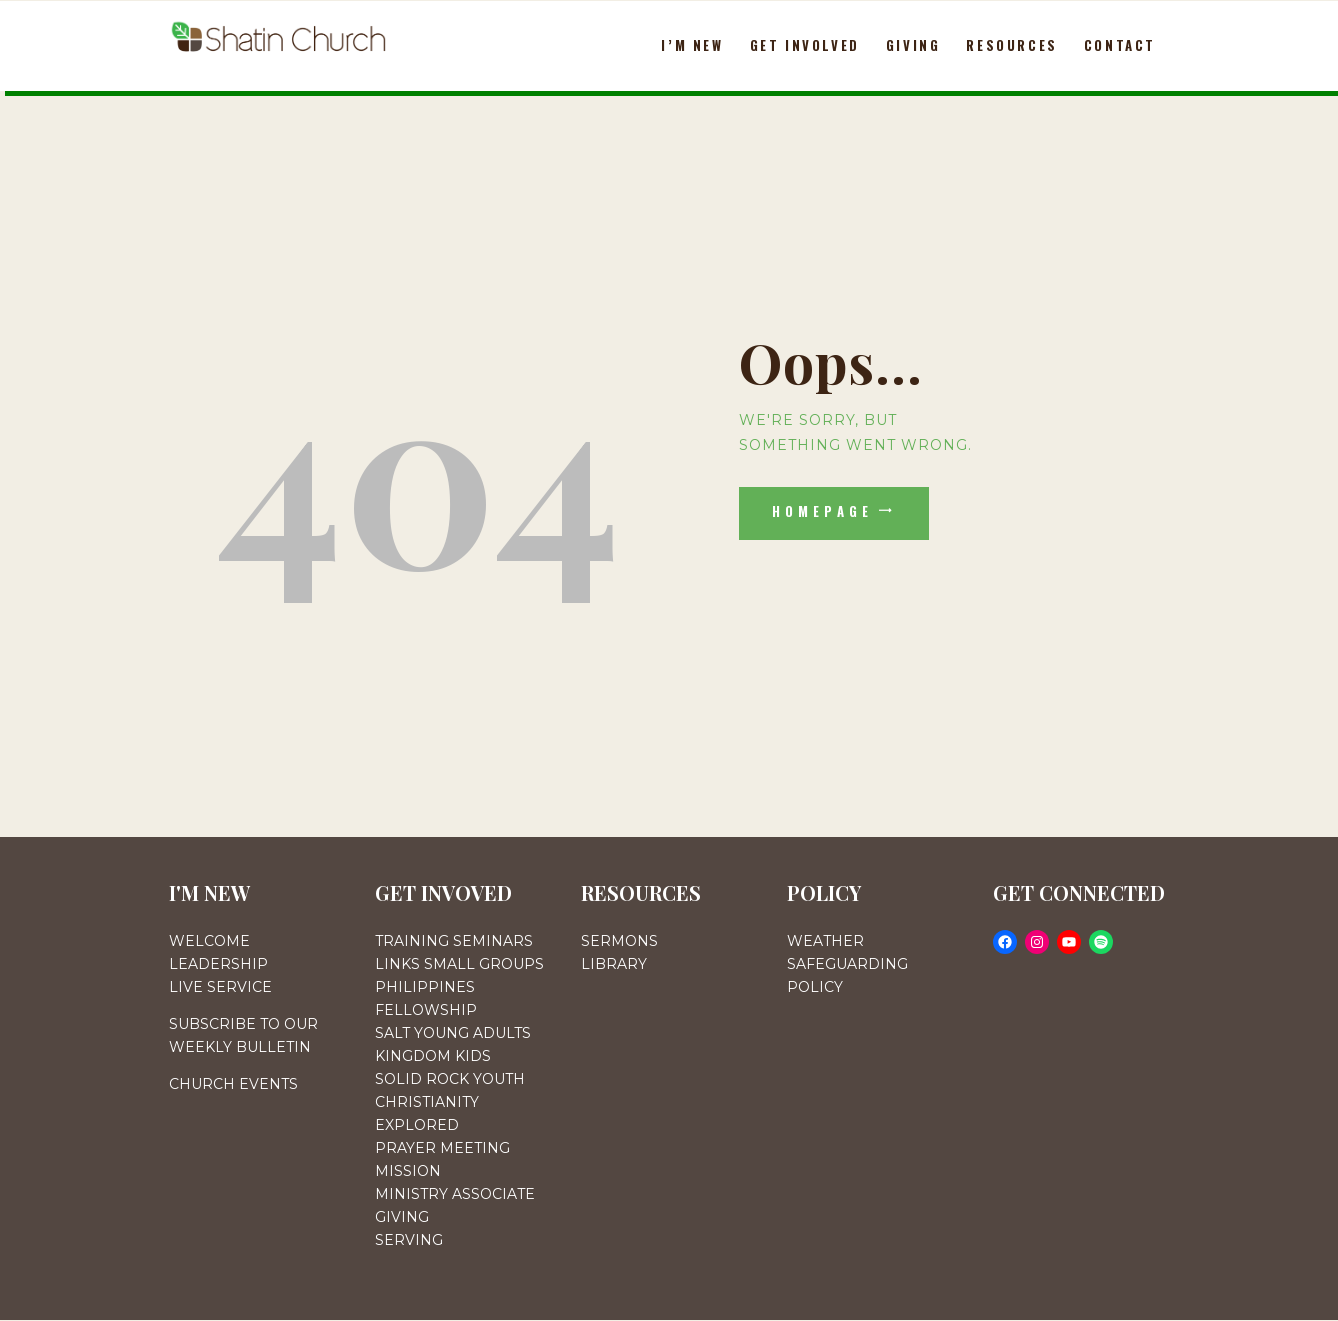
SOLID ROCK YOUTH (450, 1079)
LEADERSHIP (218, 964)
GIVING (402, 1217)
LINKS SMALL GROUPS (459, 964)
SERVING (409, 1240)
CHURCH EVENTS (233, 1084)
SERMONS (619, 941)
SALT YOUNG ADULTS (453, 1033)
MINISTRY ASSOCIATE (455, 1194)
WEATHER (825, 941)
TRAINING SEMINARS (454, 941)
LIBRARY (614, 964)
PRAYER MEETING (442, 1148)
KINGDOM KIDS (433, 1056)
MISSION (408, 1171)
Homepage (823, 511)
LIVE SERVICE (220, 987)
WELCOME (209, 941)
